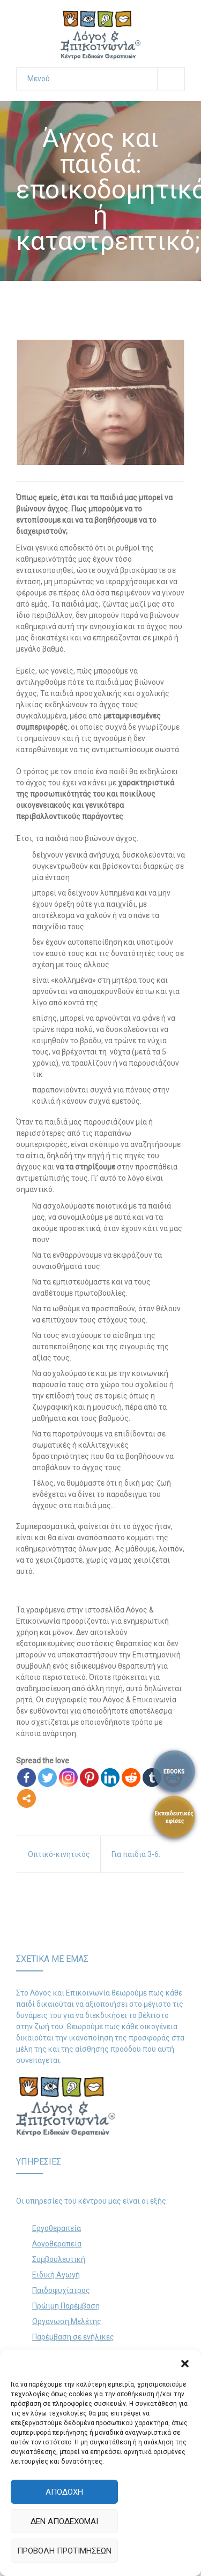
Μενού (105, 78)
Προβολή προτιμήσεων (64, 2551)
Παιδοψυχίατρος (61, 2290)
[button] (185, 2363)
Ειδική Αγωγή (56, 2275)
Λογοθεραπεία (56, 2243)
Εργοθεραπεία (56, 2228)
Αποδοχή (64, 2492)
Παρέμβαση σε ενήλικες (73, 2337)
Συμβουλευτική (58, 2259)
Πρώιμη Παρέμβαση (66, 2306)
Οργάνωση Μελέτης (66, 2321)
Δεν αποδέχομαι (64, 2521)
